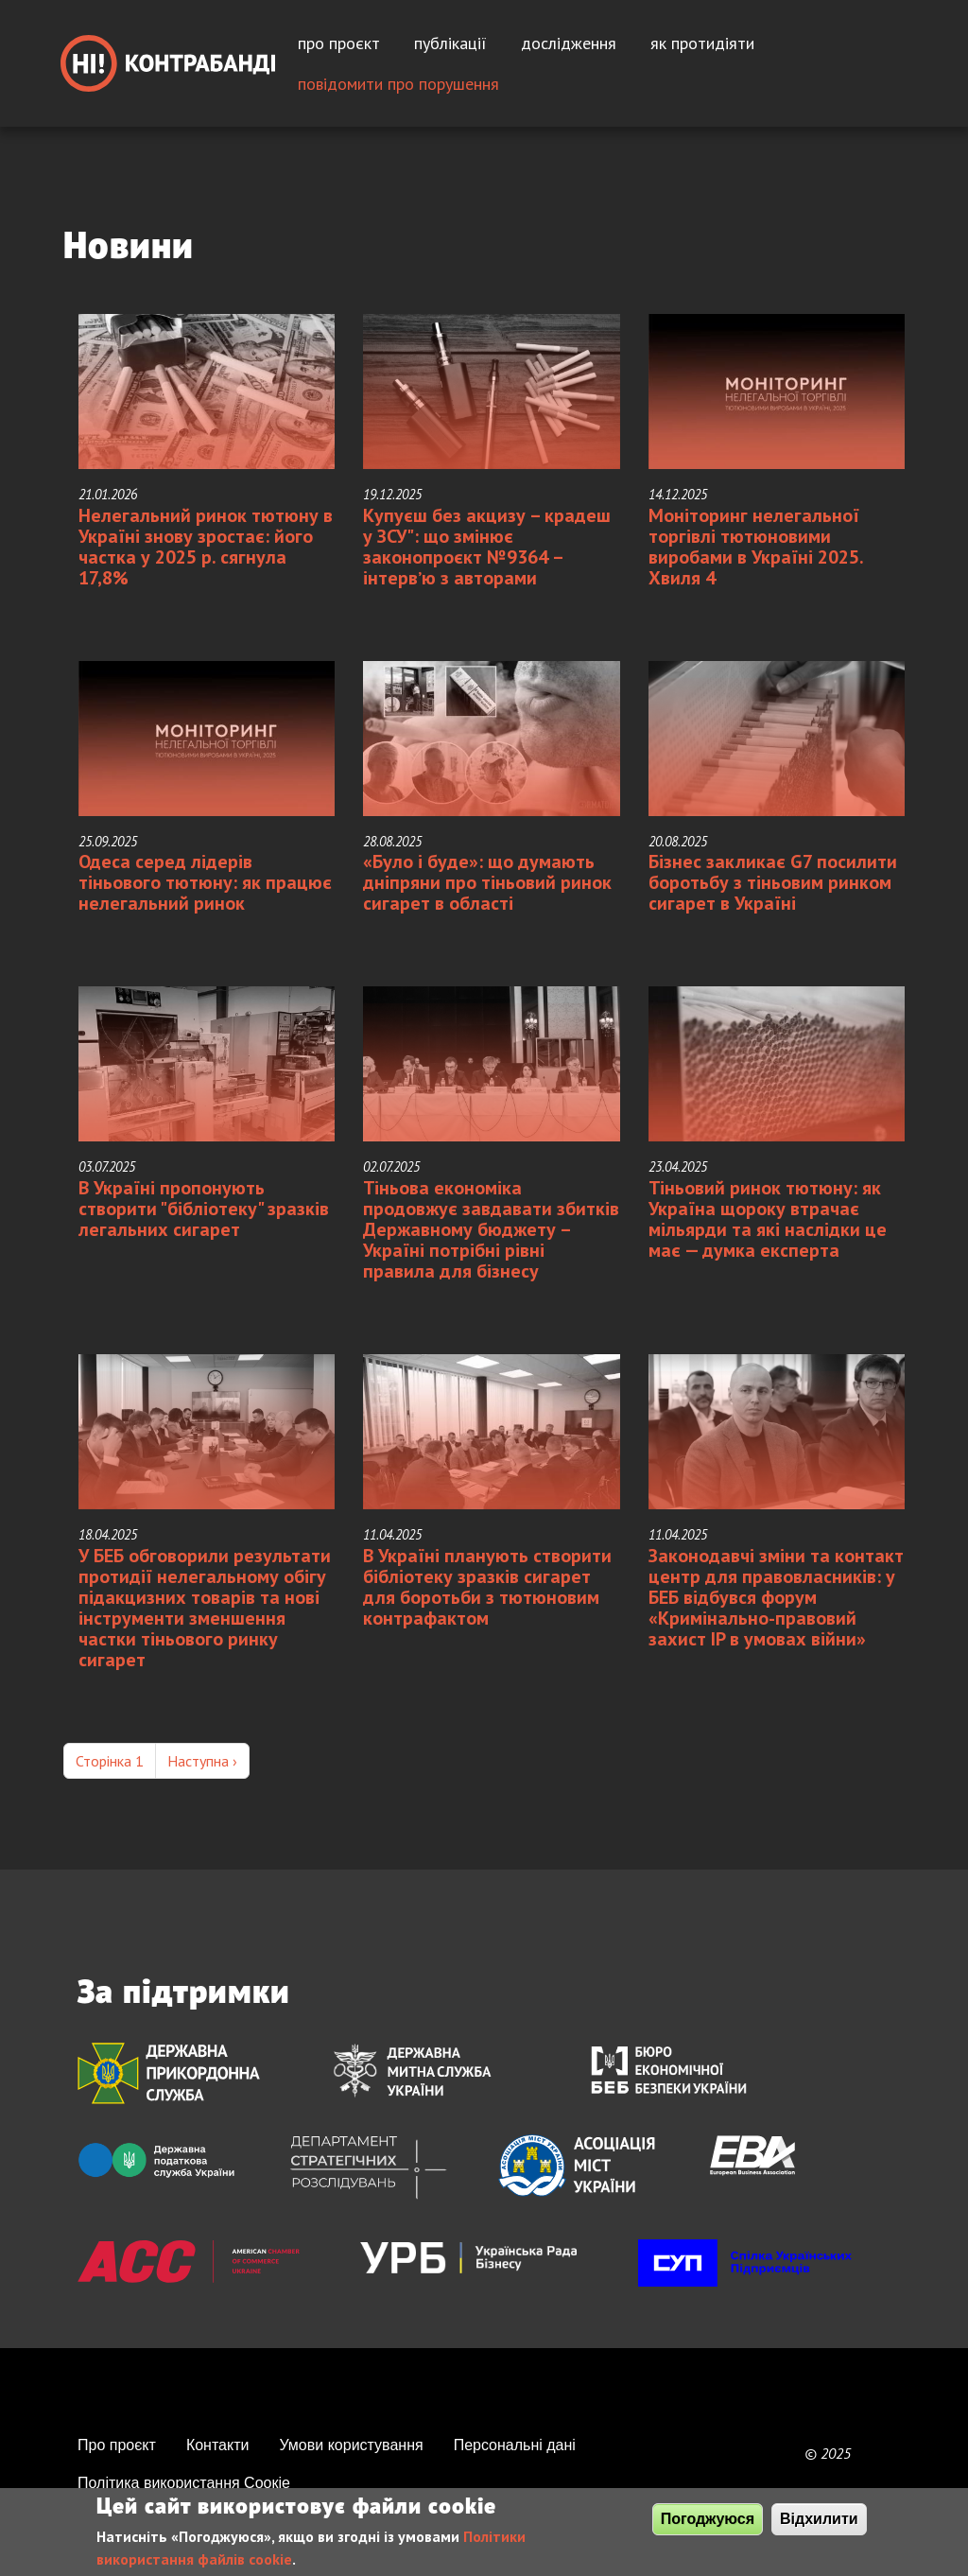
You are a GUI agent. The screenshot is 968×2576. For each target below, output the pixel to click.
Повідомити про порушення (398, 84)
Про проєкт (339, 43)
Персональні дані (515, 2445)
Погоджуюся (707, 2519)
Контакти (218, 2445)
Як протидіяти (702, 43)
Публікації (450, 43)
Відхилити (819, 2519)
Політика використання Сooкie (184, 2483)
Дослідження (568, 43)
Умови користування (351, 2445)
